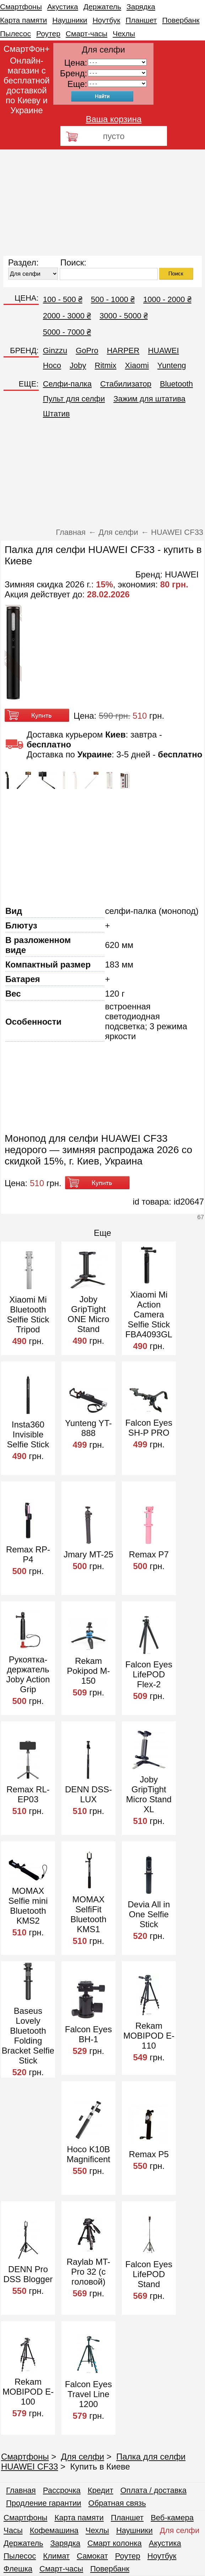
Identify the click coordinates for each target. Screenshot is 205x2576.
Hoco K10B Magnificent (88, 2154)
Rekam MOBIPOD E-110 (148, 2035)
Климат (56, 2556)
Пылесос (15, 33)
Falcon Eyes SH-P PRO (148, 1427)
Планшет (141, 20)
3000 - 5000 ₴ (123, 315)
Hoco (52, 365)
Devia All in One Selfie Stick (149, 1914)
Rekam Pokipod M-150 (88, 1671)
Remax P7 (149, 1554)
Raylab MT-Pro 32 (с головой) (88, 2271)
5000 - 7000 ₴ (67, 332)
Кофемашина (54, 2530)
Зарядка (140, 6)
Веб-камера (172, 2517)
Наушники (69, 20)
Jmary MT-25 (88, 1554)
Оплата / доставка (153, 2490)
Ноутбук (106, 20)
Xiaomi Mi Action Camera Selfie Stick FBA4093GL (148, 1314)
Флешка (18, 2568)
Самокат (92, 2556)
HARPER (123, 350)
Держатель (102, 6)
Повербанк (181, 20)
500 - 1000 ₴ (113, 299)
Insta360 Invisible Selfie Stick (28, 1434)
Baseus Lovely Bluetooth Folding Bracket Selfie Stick (28, 2035)
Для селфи (82, 2456)
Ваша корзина (113, 119)
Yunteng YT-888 (88, 1428)
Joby (78, 365)
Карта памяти (23, 20)
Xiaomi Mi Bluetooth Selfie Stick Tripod (28, 1314)
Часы (13, 2530)
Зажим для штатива (149, 398)
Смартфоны (21, 6)
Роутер (48, 33)
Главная (21, 2490)
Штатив (56, 413)
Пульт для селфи (74, 398)
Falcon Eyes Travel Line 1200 (88, 2394)
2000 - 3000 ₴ (67, 315)
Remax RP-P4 (28, 1554)
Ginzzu (55, 350)
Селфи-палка (67, 383)
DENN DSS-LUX (88, 1794)
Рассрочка (62, 2490)
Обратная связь (117, 2503)
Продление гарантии (43, 2503)
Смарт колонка (114, 2543)
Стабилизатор (125, 383)
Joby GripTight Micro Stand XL (149, 1794)
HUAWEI (163, 350)
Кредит (100, 2490)
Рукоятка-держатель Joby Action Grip (28, 1674)
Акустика (62, 6)
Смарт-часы (86, 33)
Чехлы (124, 33)
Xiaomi (137, 365)
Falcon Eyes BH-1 (88, 2034)
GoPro (87, 350)
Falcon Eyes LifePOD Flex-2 (148, 1674)
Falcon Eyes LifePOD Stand (148, 2274)
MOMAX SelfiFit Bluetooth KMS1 (88, 1914)
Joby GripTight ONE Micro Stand (88, 1314)
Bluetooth (176, 383)
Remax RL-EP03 (27, 1794)
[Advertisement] (102, 202)
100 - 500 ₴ (62, 299)
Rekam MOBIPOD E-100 (28, 2391)
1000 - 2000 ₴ (167, 299)
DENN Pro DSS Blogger (28, 2274)
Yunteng (171, 365)
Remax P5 (149, 2154)
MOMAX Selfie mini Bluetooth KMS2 (28, 1905)
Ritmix (106, 365)
